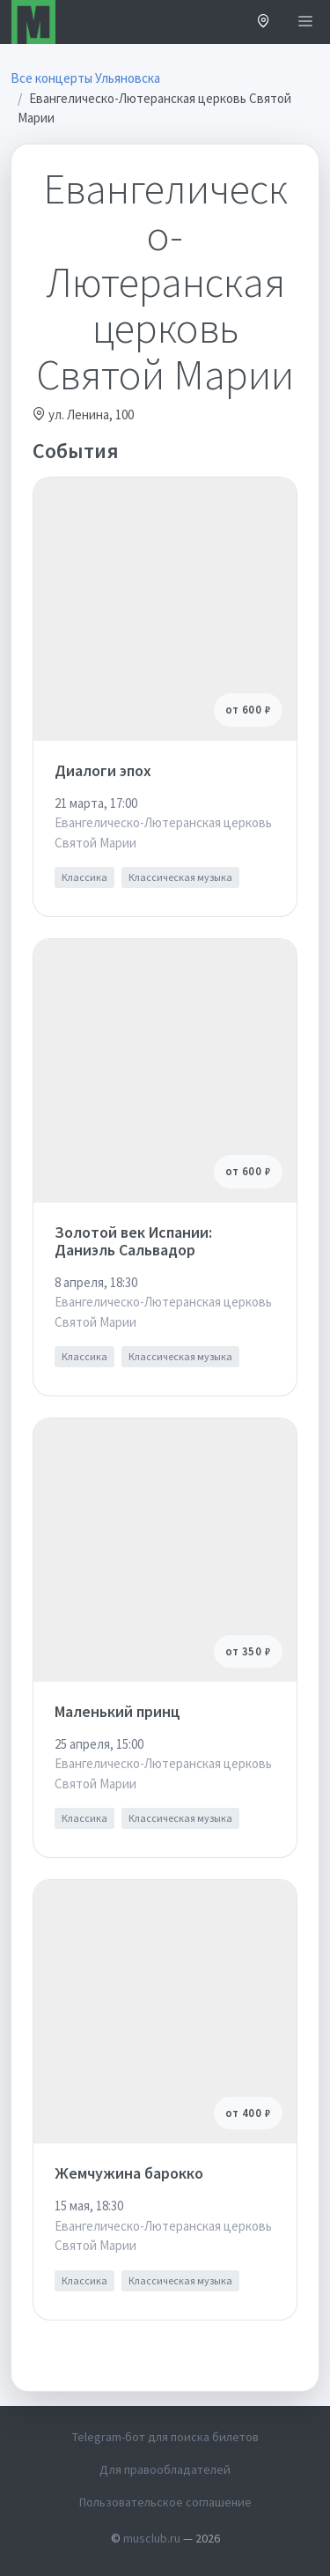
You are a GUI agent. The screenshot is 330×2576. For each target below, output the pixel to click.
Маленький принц (117, 1711)
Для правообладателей (165, 2469)
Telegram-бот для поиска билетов (165, 2437)
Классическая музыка (180, 877)
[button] (263, 22)
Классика (84, 877)
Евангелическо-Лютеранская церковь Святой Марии (163, 832)
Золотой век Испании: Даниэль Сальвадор (133, 1241)
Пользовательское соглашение (165, 2502)
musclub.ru (151, 2538)
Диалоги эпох (103, 770)
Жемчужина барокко (129, 2173)
